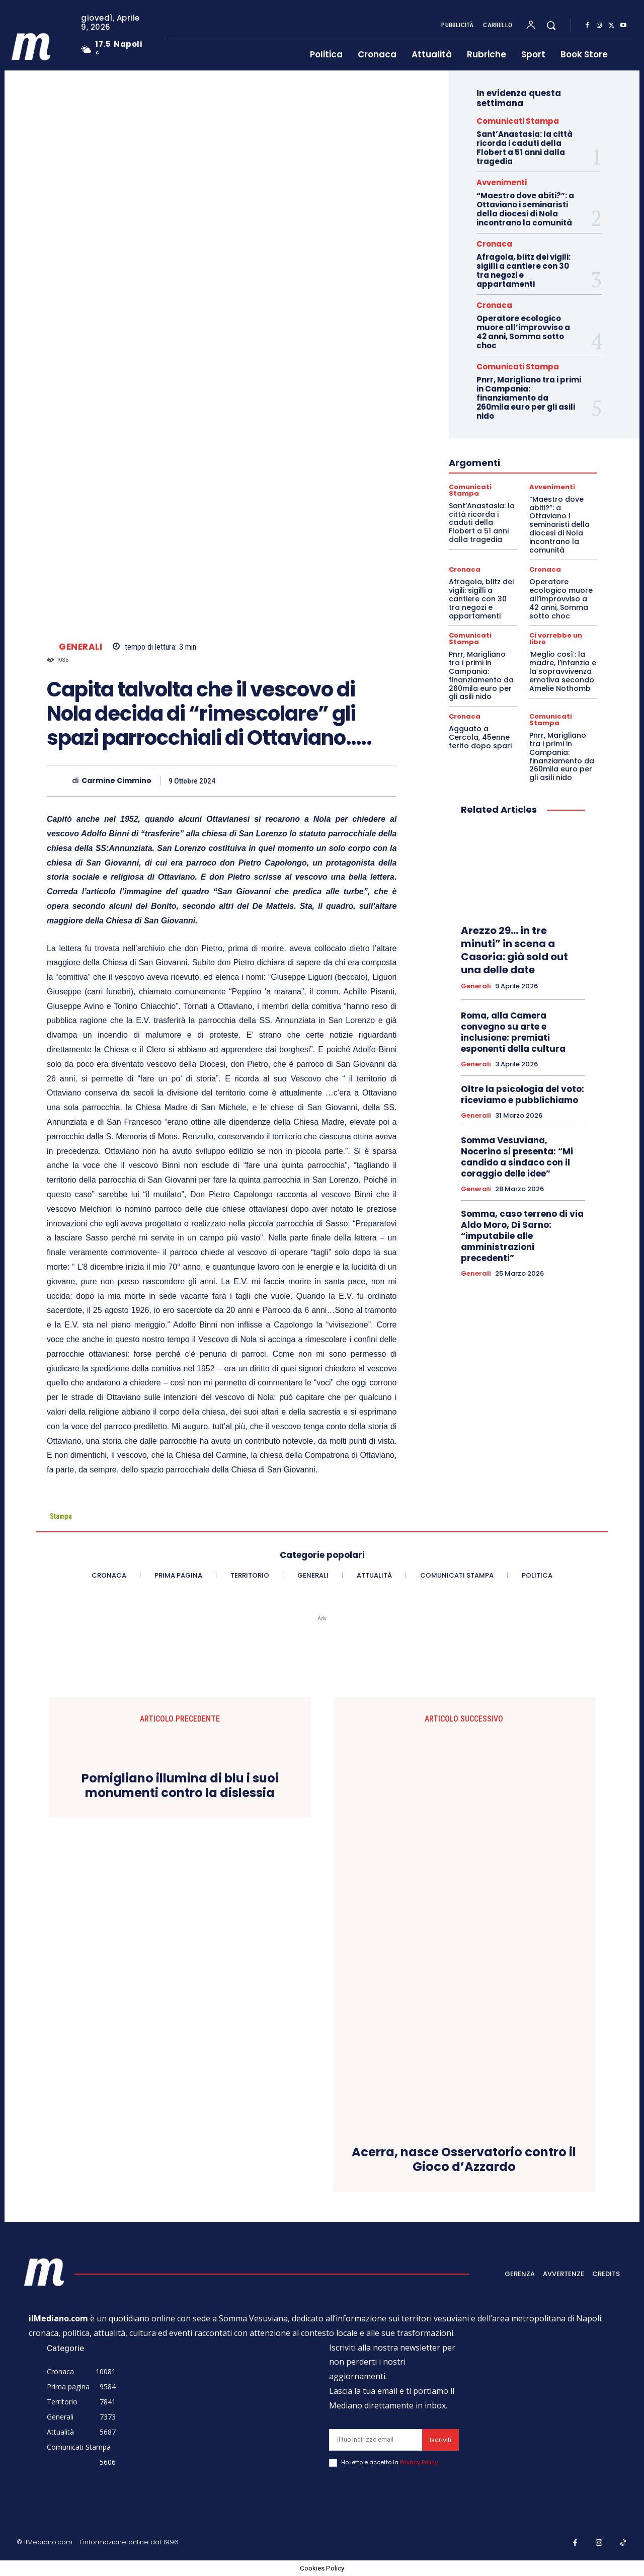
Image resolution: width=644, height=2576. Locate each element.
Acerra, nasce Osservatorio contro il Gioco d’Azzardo (464, 2159)
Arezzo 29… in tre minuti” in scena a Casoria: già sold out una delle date (514, 950)
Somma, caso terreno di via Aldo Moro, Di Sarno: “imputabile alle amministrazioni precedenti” (522, 1236)
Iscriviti (440, 2440)
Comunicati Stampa (517, 121)
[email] (375, 2440)
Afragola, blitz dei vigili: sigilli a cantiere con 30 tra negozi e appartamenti (523, 270)
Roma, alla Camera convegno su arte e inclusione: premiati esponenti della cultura (513, 1032)
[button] (551, 25)
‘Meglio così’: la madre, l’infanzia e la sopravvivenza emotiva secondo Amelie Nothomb (562, 671)
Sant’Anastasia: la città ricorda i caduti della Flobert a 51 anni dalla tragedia (524, 148)
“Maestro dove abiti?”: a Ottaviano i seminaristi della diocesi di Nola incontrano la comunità (525, 209)
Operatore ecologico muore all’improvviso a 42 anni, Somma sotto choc (523, 332)
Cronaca (494, 244)
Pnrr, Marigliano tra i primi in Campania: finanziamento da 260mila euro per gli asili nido (528, 397)
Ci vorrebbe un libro (555, 638)
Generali (80, 647)
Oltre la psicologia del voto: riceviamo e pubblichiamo (522, 1094)
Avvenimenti (501, 182)
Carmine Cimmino (116, 780)
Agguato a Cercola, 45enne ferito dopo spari (480, 737)
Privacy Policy (419, 2462)
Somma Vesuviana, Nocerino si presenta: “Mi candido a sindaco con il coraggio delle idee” (517, 1157)
